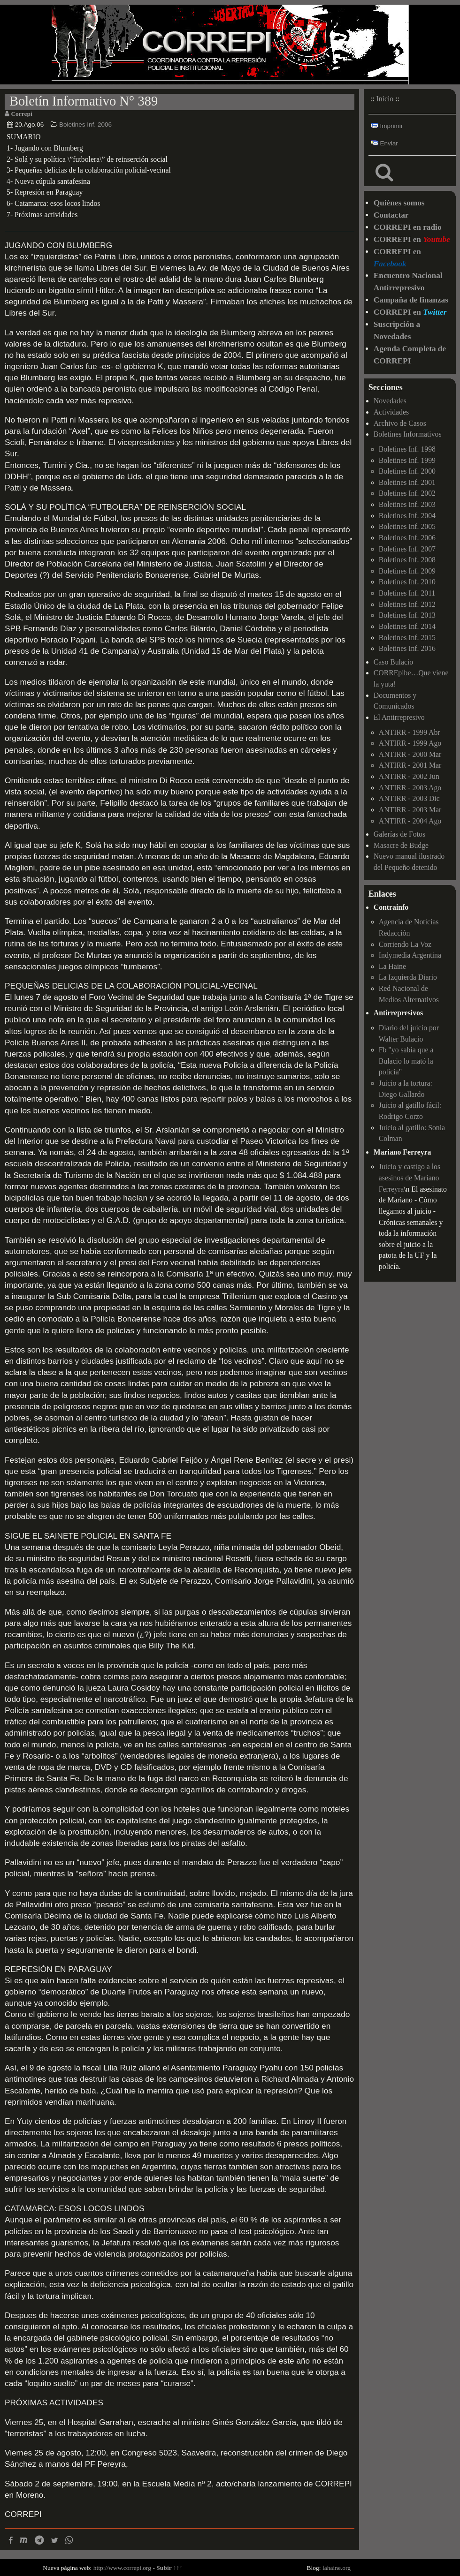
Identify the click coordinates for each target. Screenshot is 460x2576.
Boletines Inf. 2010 (407, 582)
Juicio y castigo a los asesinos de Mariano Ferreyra (409, 1178)
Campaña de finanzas (411, 299)
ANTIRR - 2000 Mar (410, 754)
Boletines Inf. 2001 (407, 482)
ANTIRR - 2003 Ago (410, 788)
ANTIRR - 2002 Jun (409, 776)
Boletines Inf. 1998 (407, 449)
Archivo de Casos (400, 423)
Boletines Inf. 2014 (407, 626)
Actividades (391, 412)
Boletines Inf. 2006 (85, 124)
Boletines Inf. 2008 (407, 560)
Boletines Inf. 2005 (407, 526)
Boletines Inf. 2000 (407, 471)
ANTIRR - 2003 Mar (410, 810)
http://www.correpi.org (122, 2567)
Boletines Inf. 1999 (407, 460)
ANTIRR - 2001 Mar (410, 765)
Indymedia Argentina (410, 955)
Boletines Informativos (408, 434)
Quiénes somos (399, 202)
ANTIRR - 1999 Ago (410, 743)
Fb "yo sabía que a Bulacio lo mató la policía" (406, 1061)
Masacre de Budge (401, 845)
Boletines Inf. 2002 (407, 493)
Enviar (384, 143)
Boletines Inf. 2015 (407, 638)
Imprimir (387, 125)
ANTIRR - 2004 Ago (410, 821)
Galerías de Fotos (399, 834)
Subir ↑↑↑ (169, 2567)
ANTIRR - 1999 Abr (409, 732)
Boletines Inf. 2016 (407, 648)
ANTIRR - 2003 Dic (409, 798)
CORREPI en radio (408, 227)
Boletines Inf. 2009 (407, 571)
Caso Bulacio (393, 662)
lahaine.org (336, 2567)
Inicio (385, 99)
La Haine (392, 966)
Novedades (390, 401)
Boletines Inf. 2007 (407, 549)
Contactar (391, 215)
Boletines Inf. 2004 (407, 516)
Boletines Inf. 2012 (407, 604)
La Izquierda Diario (408, 977)
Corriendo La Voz (405, 944)
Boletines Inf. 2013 (407, 615)
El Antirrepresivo (399, 717)
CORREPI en (412, 239)
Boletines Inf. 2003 (407, 504)
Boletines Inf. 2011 (407, 593)
